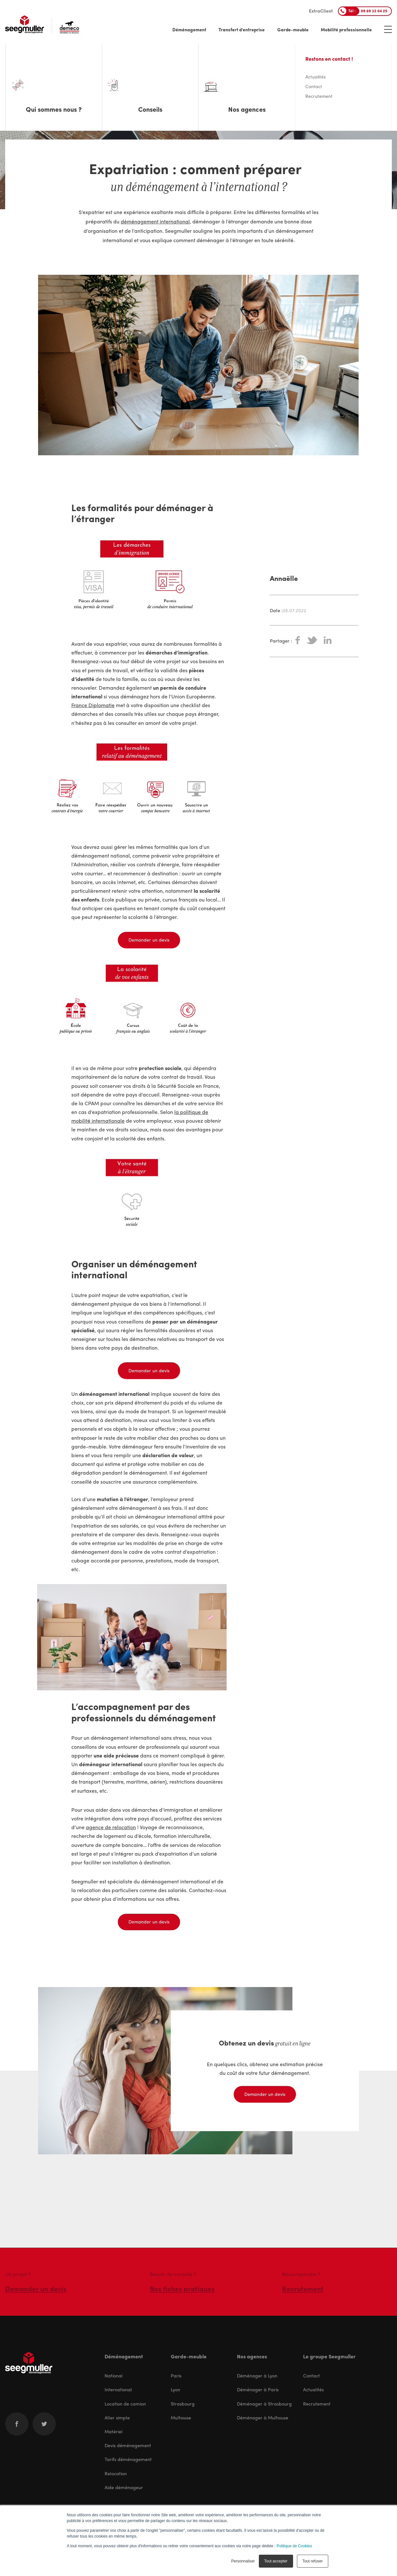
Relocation (116, 2473)
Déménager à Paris (258, 2389)
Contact (311, 2375)
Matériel (114, 2431)
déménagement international (155, 221)
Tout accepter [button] (276, 2561)
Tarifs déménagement (128, 2459)
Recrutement (317, 2403)
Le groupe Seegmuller (329, 2356)
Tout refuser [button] (312, 2561)
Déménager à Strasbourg (264, 2403)
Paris (176, 2375)
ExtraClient (321, 10)
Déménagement (189, 29)
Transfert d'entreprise (242, 29)
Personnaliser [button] (243, 2561)
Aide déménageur (124, 2487)
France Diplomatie (93, 705)
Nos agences (252, 2356)
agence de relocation (111, 1827)
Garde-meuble (293, 29)
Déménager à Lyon (257, 2375)
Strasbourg (183, 2403)
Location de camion (125, 2403)
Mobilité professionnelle (346, 29)
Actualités (313, 2389)
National (114, 2375)
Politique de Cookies (294, 2546)
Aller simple (117, 2417)
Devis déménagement (128, 2445)
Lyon (175, 2389)
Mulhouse (181, 2417)
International (118, 2389)
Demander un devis (148, 939)
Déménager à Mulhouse (262, 2417)
